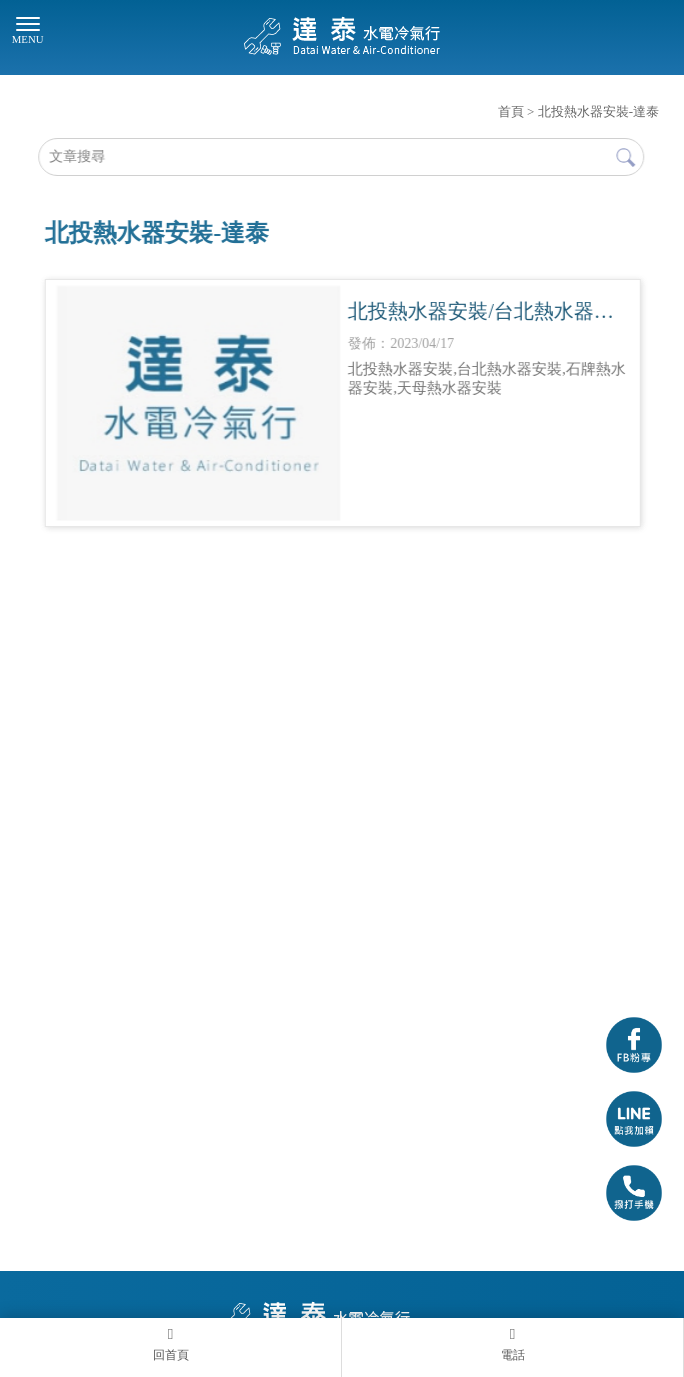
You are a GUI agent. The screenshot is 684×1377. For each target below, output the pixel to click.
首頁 (511, 111)
